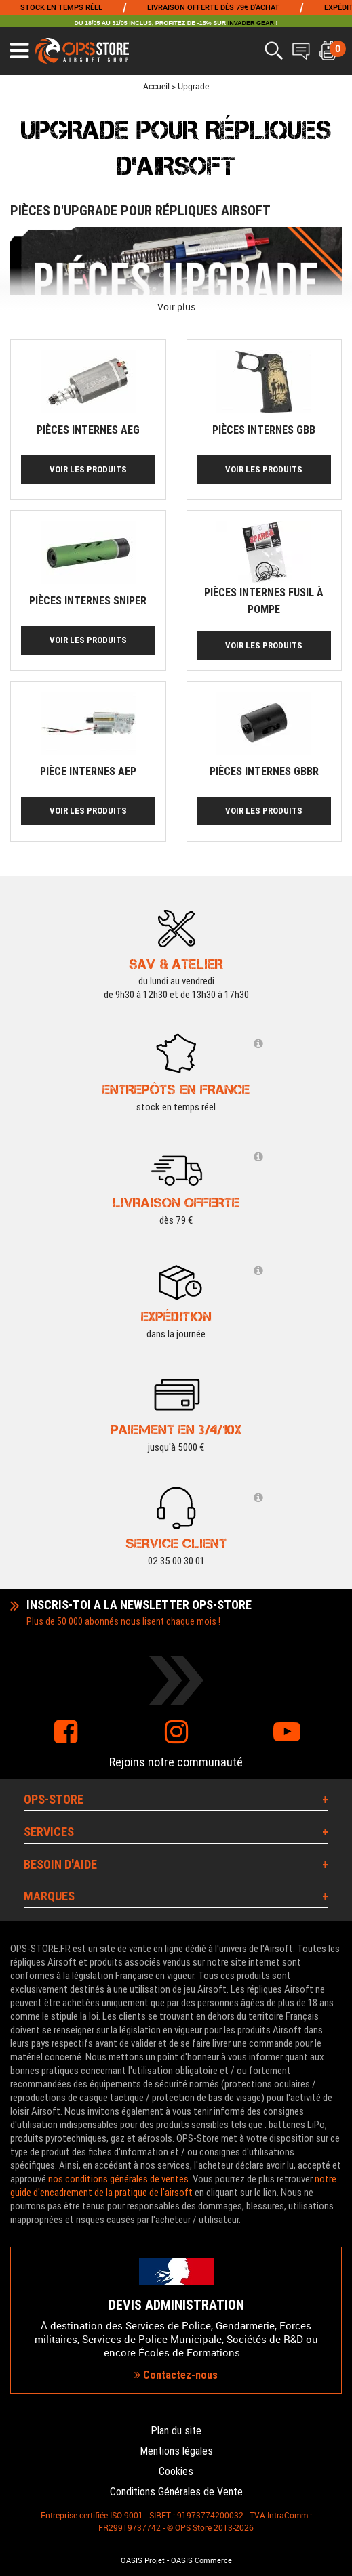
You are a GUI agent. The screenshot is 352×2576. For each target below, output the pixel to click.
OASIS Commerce (201, 2560)
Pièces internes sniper (87, 600)
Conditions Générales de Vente (176, 2491)
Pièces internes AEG (88, 429)
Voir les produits (88, 469)
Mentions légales (176, 2451)
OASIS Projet (143, 2560)
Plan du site (176, 2430)
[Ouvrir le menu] (19, 51)
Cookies (176, 2471)
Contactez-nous (176, 2375)
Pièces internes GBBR (264, 771)
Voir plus (176, 306)
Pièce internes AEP (88, 771)
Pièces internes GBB (263, 429)
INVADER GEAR (251, 23)
